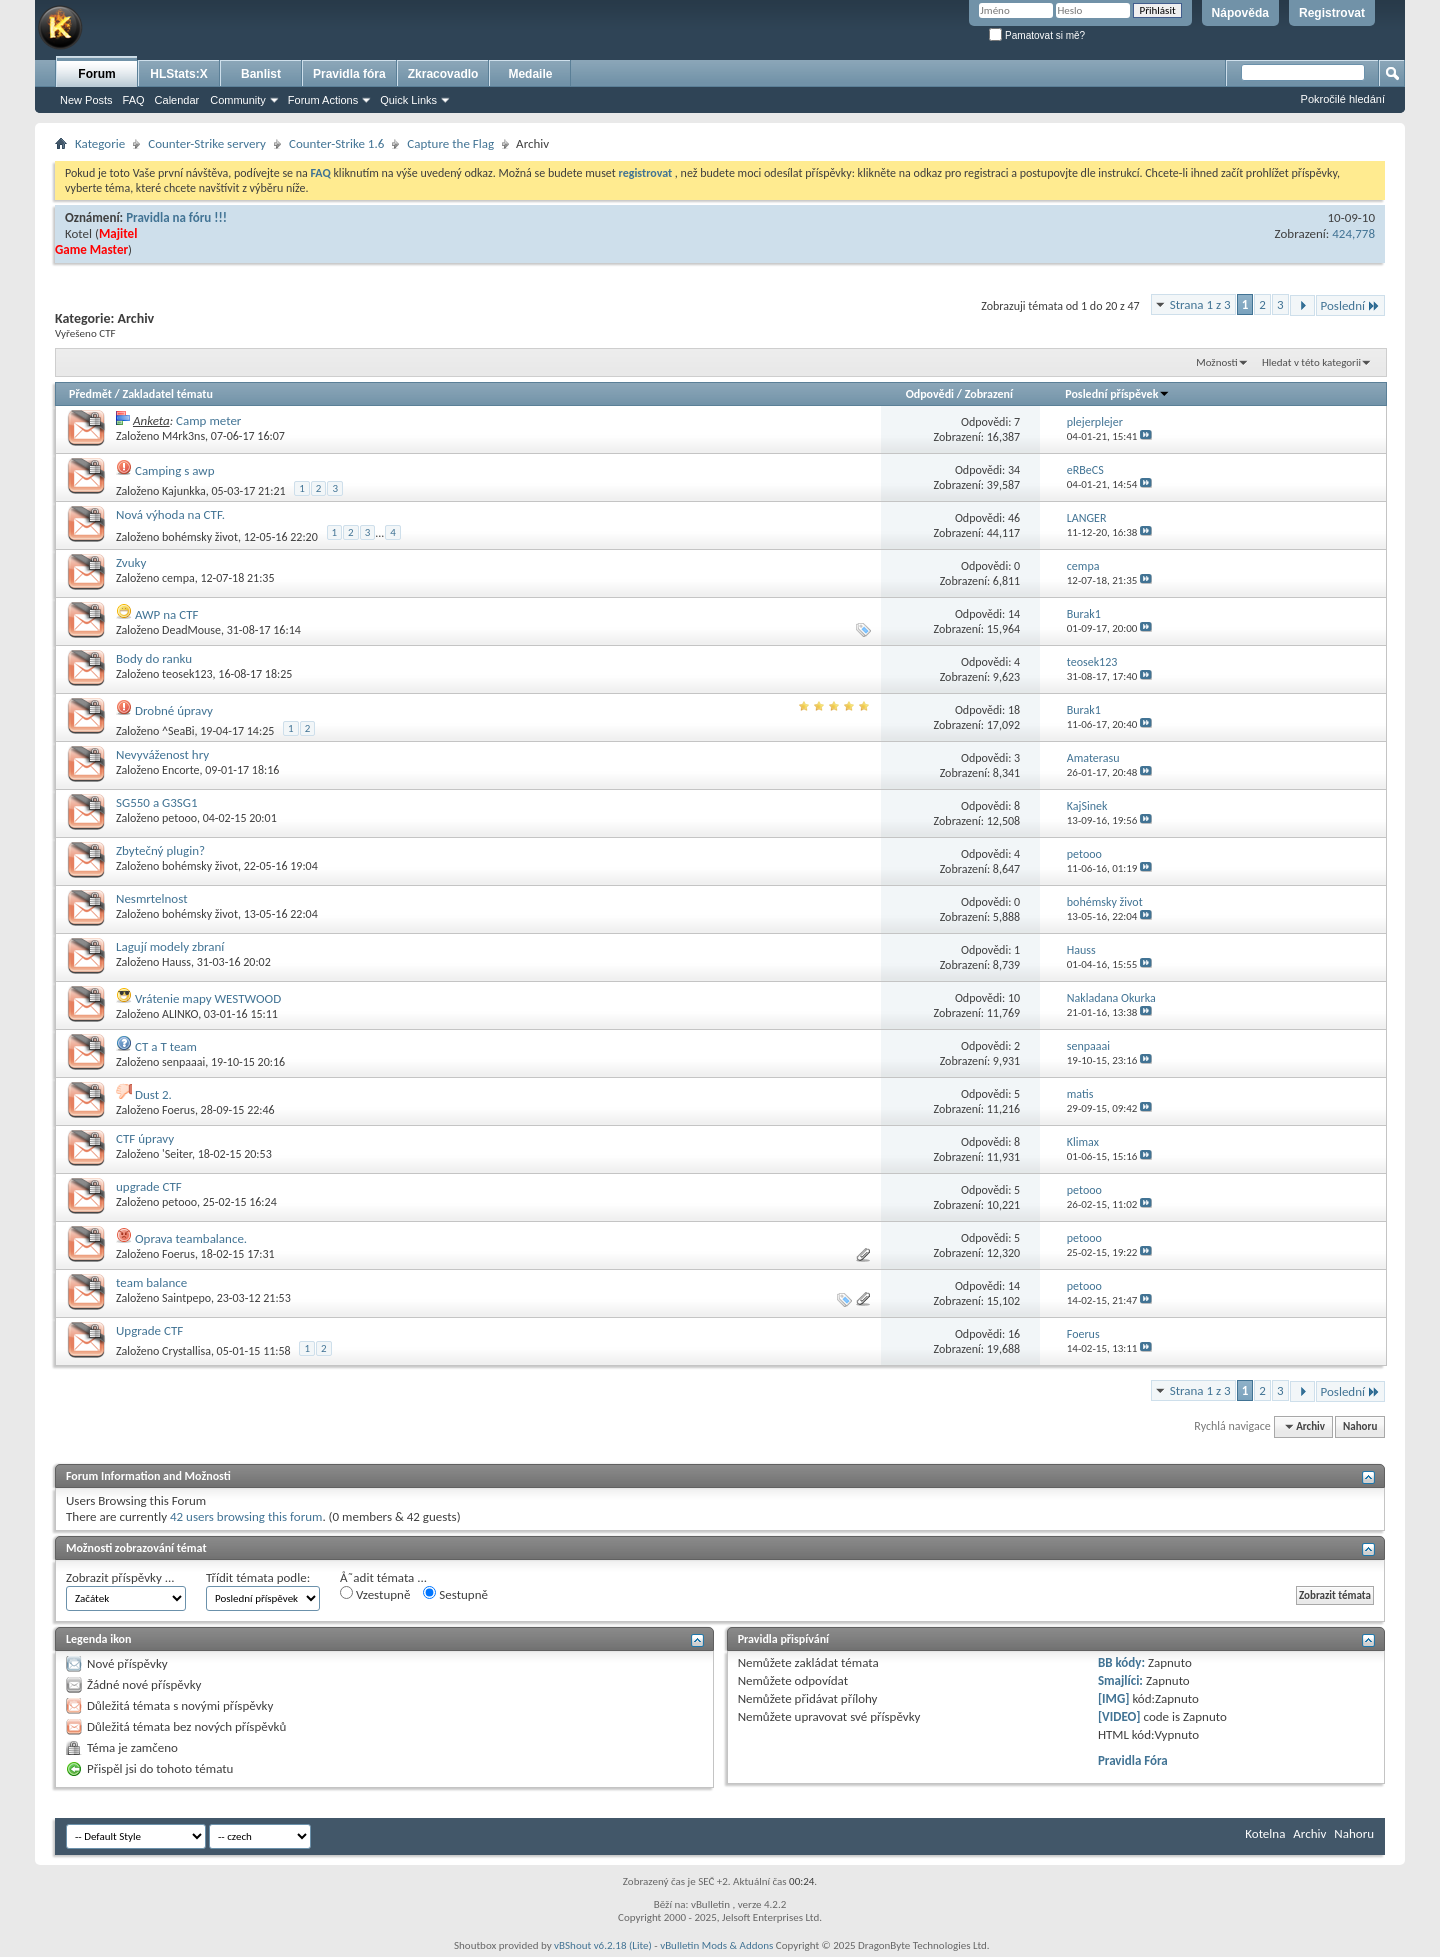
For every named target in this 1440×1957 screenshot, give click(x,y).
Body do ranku (154, 658)
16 (1014, 1334)
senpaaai (183, 1062)
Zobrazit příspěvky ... (120, 1577)
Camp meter (208, 420)
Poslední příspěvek (1117, 394)
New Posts (86, 100)
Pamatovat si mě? (1037, 35)
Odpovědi (930, 394)
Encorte (181, 770)
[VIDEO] (1119, 1716)
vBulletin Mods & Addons (716, 1945)
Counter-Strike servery (207, 143)
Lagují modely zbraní (170, 946)
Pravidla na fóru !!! (176, 217)
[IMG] (1114, 1698)
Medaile (530, 74)
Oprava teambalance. (191, 1238)
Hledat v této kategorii (1311, 362)
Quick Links (408, 100)
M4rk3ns (183, 436)
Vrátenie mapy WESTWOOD (208, 998)
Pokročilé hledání (1343, 99)
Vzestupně (375, 1594)
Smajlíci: (1120, 1680)
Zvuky (131, 562)
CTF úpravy (145, 1138)
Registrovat (1332, 13)
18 (1014, 710)
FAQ (134, 100)
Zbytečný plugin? (160, 850)
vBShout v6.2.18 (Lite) (603, 1945)
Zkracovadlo (443, 74)
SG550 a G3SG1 (157, 802)
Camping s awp (175, 470)
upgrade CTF (149, 1186)
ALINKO (180, 1014)
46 (1014, 518)
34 (1014, 470)
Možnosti (1216, 362)
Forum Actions (323, 100)
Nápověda (1240, 13)
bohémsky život (200, 537)
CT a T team (166, 1046)
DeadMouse (191, 630)
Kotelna (1265, 1833)
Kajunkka (184, 491)
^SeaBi (178, 731)
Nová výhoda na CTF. (170, 514)
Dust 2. (153, 1094)
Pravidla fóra (349, 74)
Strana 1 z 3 (1200, 304)
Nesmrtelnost (152, 898)
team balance (151, 1282)
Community (238, 100)
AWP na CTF (167, 614)
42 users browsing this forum (246, 1516)
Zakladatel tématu (167, 394)
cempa (178, 578)
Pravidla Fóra (1133, 1760)
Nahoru (1360, 1426)
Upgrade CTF (149, 1330)
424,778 (1353, 233)
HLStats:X (178, 74)
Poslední (1351, 305)
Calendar (177, 100)
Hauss (176, 962)
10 (1014, 998)
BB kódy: (1121, 1662)
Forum (96, 74)
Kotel (78, 233)
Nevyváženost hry (162, 754)
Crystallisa (186, 1351)
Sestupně (455, 1594)
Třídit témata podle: (258, 1577)
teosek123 (187, 674)
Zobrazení (989, 394)
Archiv (1309, 1833)
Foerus (178, 1110)
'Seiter (177, 1154)
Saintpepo (186, 1298)
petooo (179, 818)
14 (1014, 614)
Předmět (90, 394)
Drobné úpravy (174, 710)
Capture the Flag (450, 143)
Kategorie (100, 143)
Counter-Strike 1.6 (336, 143)
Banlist (261, 74)
